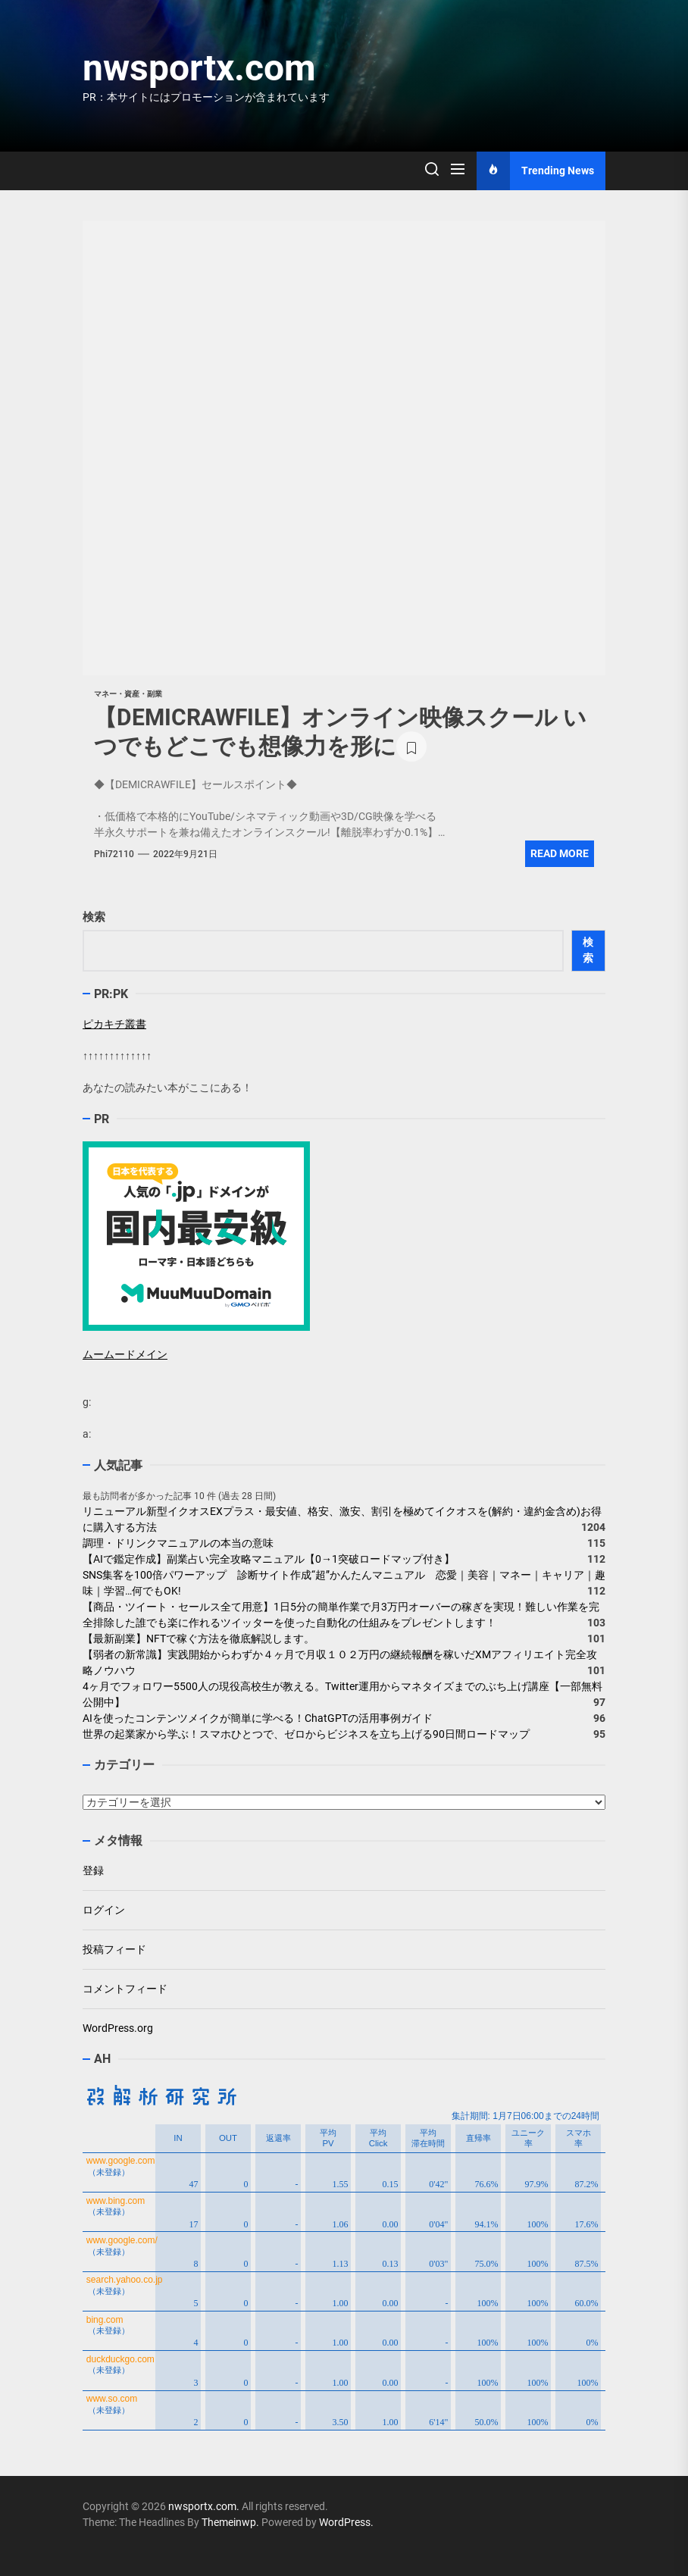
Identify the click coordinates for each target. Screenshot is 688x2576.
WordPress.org (118, 2028)
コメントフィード (125, 1989)
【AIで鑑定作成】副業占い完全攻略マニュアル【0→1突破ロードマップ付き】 (269, 1559)
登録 (93, 1870)
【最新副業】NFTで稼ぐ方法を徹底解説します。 (198, 1638)
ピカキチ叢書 (114, 1024)
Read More (559, 853)
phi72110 (114, 854)
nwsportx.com (199, 67)
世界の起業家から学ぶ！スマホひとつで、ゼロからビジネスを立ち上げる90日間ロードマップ (306, 1734)
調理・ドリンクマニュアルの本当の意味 (178, 1543)
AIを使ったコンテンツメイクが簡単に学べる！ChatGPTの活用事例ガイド (258, 1718)
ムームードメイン (125, 1354)
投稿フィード (114, 1949)
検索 (94, 917)
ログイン (104, 1910)
